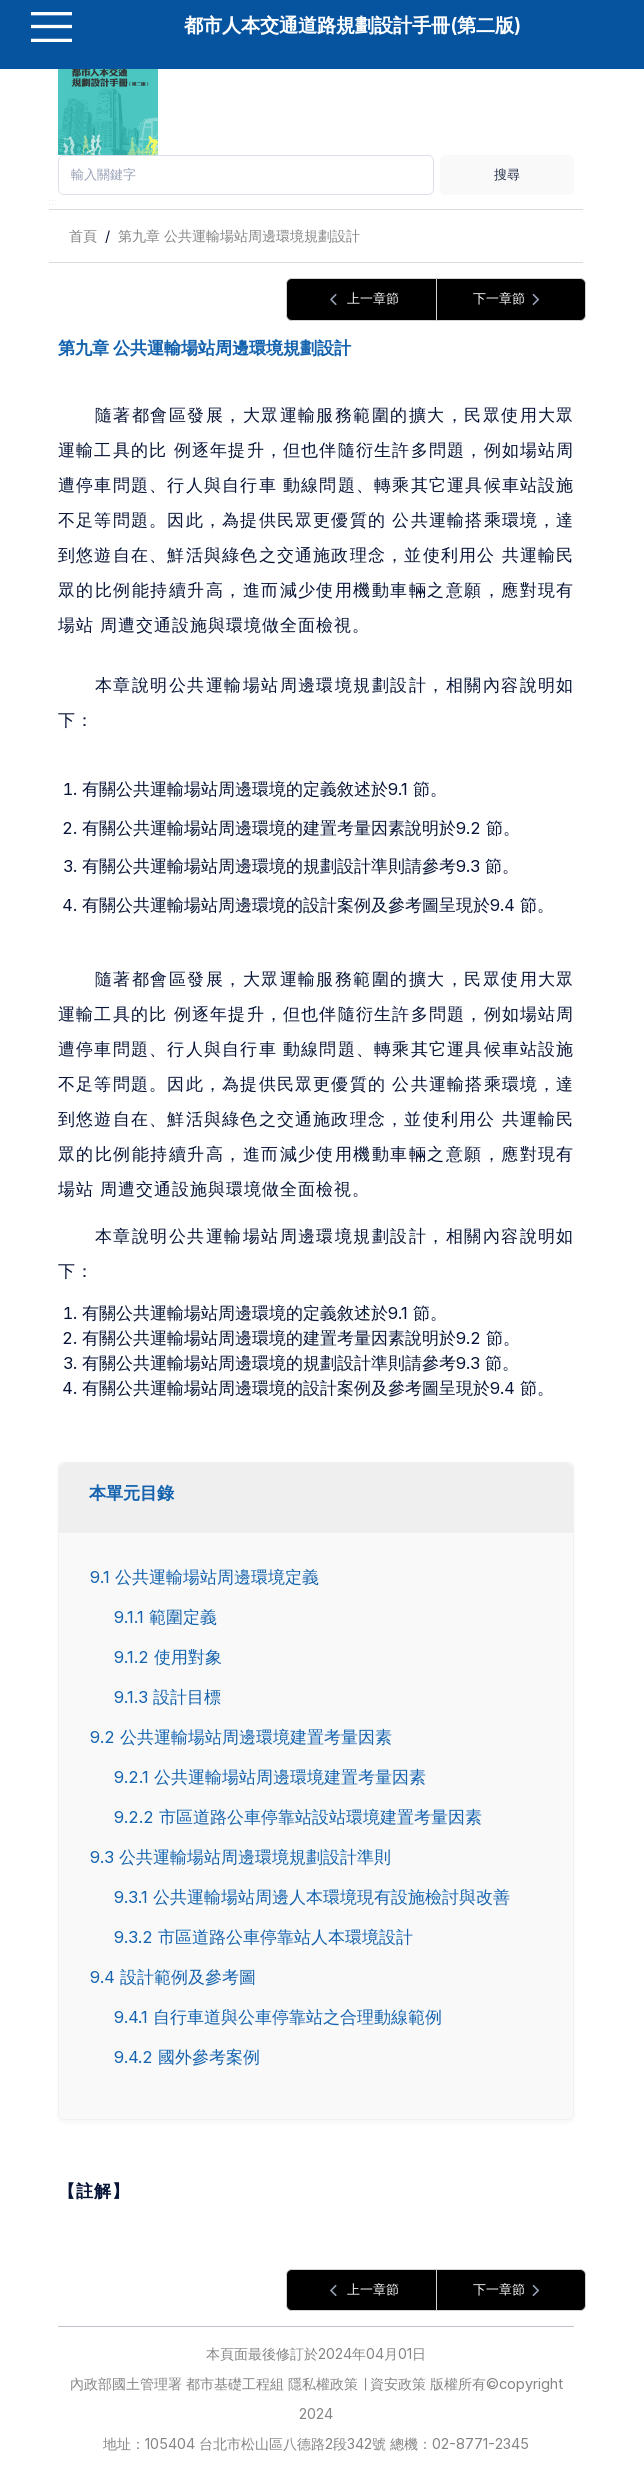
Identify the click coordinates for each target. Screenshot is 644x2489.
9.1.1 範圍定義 (165, 1617)
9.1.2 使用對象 (168, 1657)
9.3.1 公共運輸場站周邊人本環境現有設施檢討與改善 (312, 1897)
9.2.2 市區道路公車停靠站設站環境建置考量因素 (298, 1817)
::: (52, 201)
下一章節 (510, 299)
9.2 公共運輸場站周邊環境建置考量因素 (241, 1737)
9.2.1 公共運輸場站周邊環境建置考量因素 (270, 1777)
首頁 (83, 235)
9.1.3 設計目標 (167, 1697)
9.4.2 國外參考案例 (187, 2057)
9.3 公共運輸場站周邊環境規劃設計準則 (240, 1857)
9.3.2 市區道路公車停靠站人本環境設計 (263, 1937)
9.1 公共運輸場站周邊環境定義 (204, 1577)
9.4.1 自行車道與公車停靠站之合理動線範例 (278, 2017)
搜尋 (507, 174)
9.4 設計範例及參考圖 (173, 1977)
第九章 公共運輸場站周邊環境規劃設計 (239, 235)
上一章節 (361, 299)
